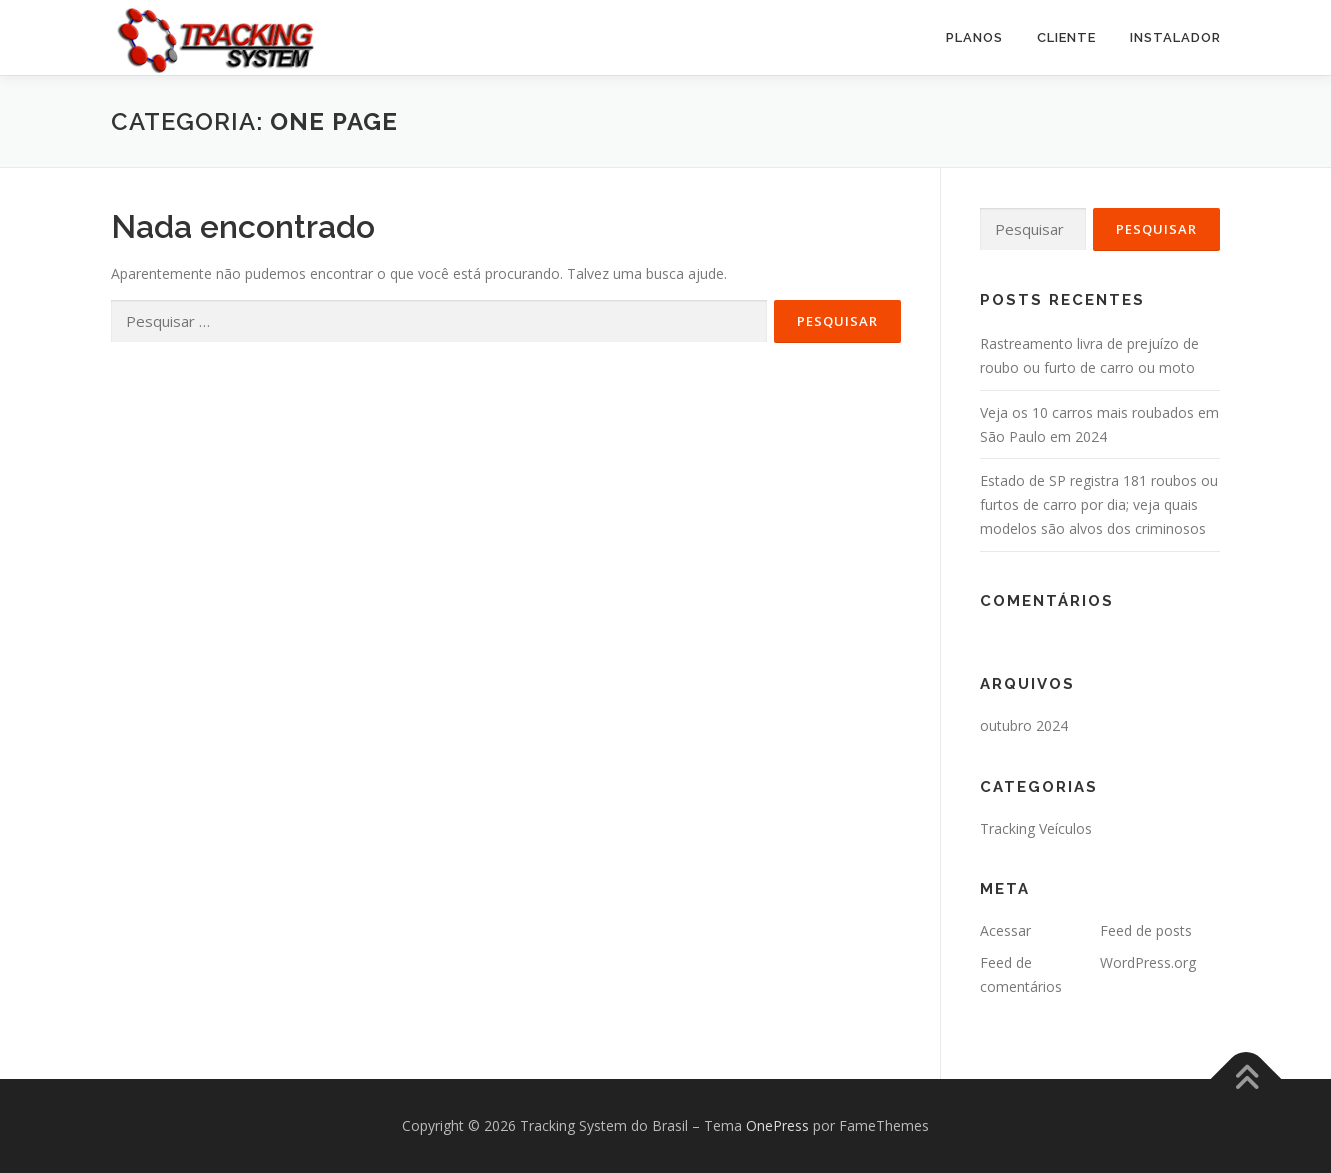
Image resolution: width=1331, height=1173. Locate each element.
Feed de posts (1146, 930)
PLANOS (974, 37)
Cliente (1066, 37)
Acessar (1005, 930)
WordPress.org (1148, 962)
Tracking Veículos (1036, 828)
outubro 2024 (1024, 725)
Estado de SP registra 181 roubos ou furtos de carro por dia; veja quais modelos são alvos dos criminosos (1099, 504)
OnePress (777, 1125)
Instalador (1175, 37)
